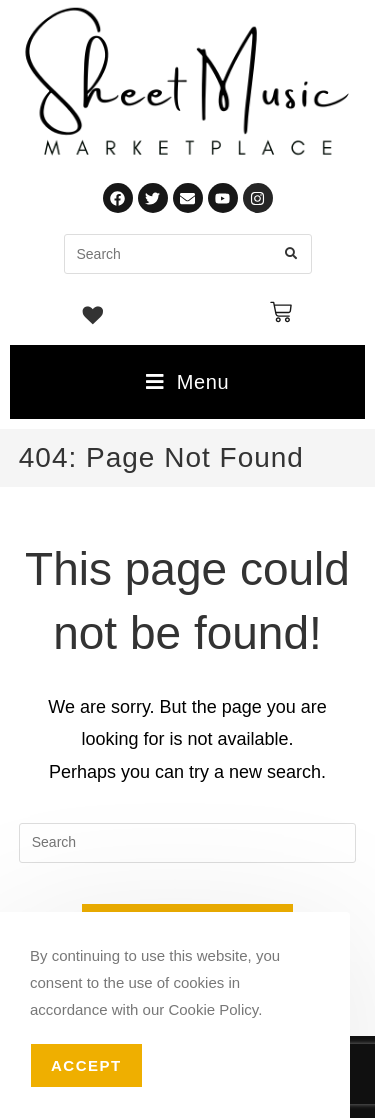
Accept (86, 1065)
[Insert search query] (188, 843)
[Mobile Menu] (187, 382)
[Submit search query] (292, 254)
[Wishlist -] (93, 318)
